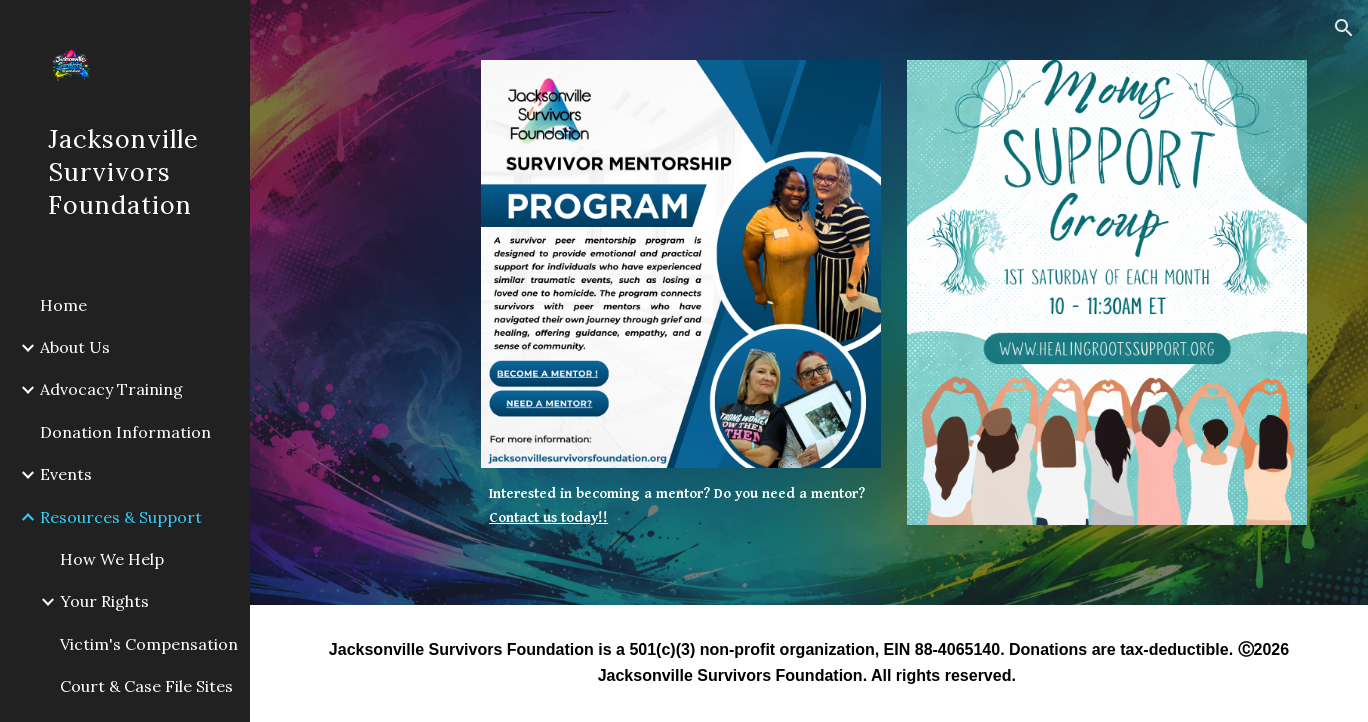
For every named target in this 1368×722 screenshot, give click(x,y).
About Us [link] (75, 347)
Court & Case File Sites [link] (146, 686)
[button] (1344, 28)
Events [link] (66, 474)
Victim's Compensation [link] (149, 644)
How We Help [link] (112, 559)
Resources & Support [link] (121, 517)
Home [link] (63, 305)
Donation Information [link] (125, 432)
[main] (681, 506)
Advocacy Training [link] (111, 389)
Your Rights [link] (104, 601)
